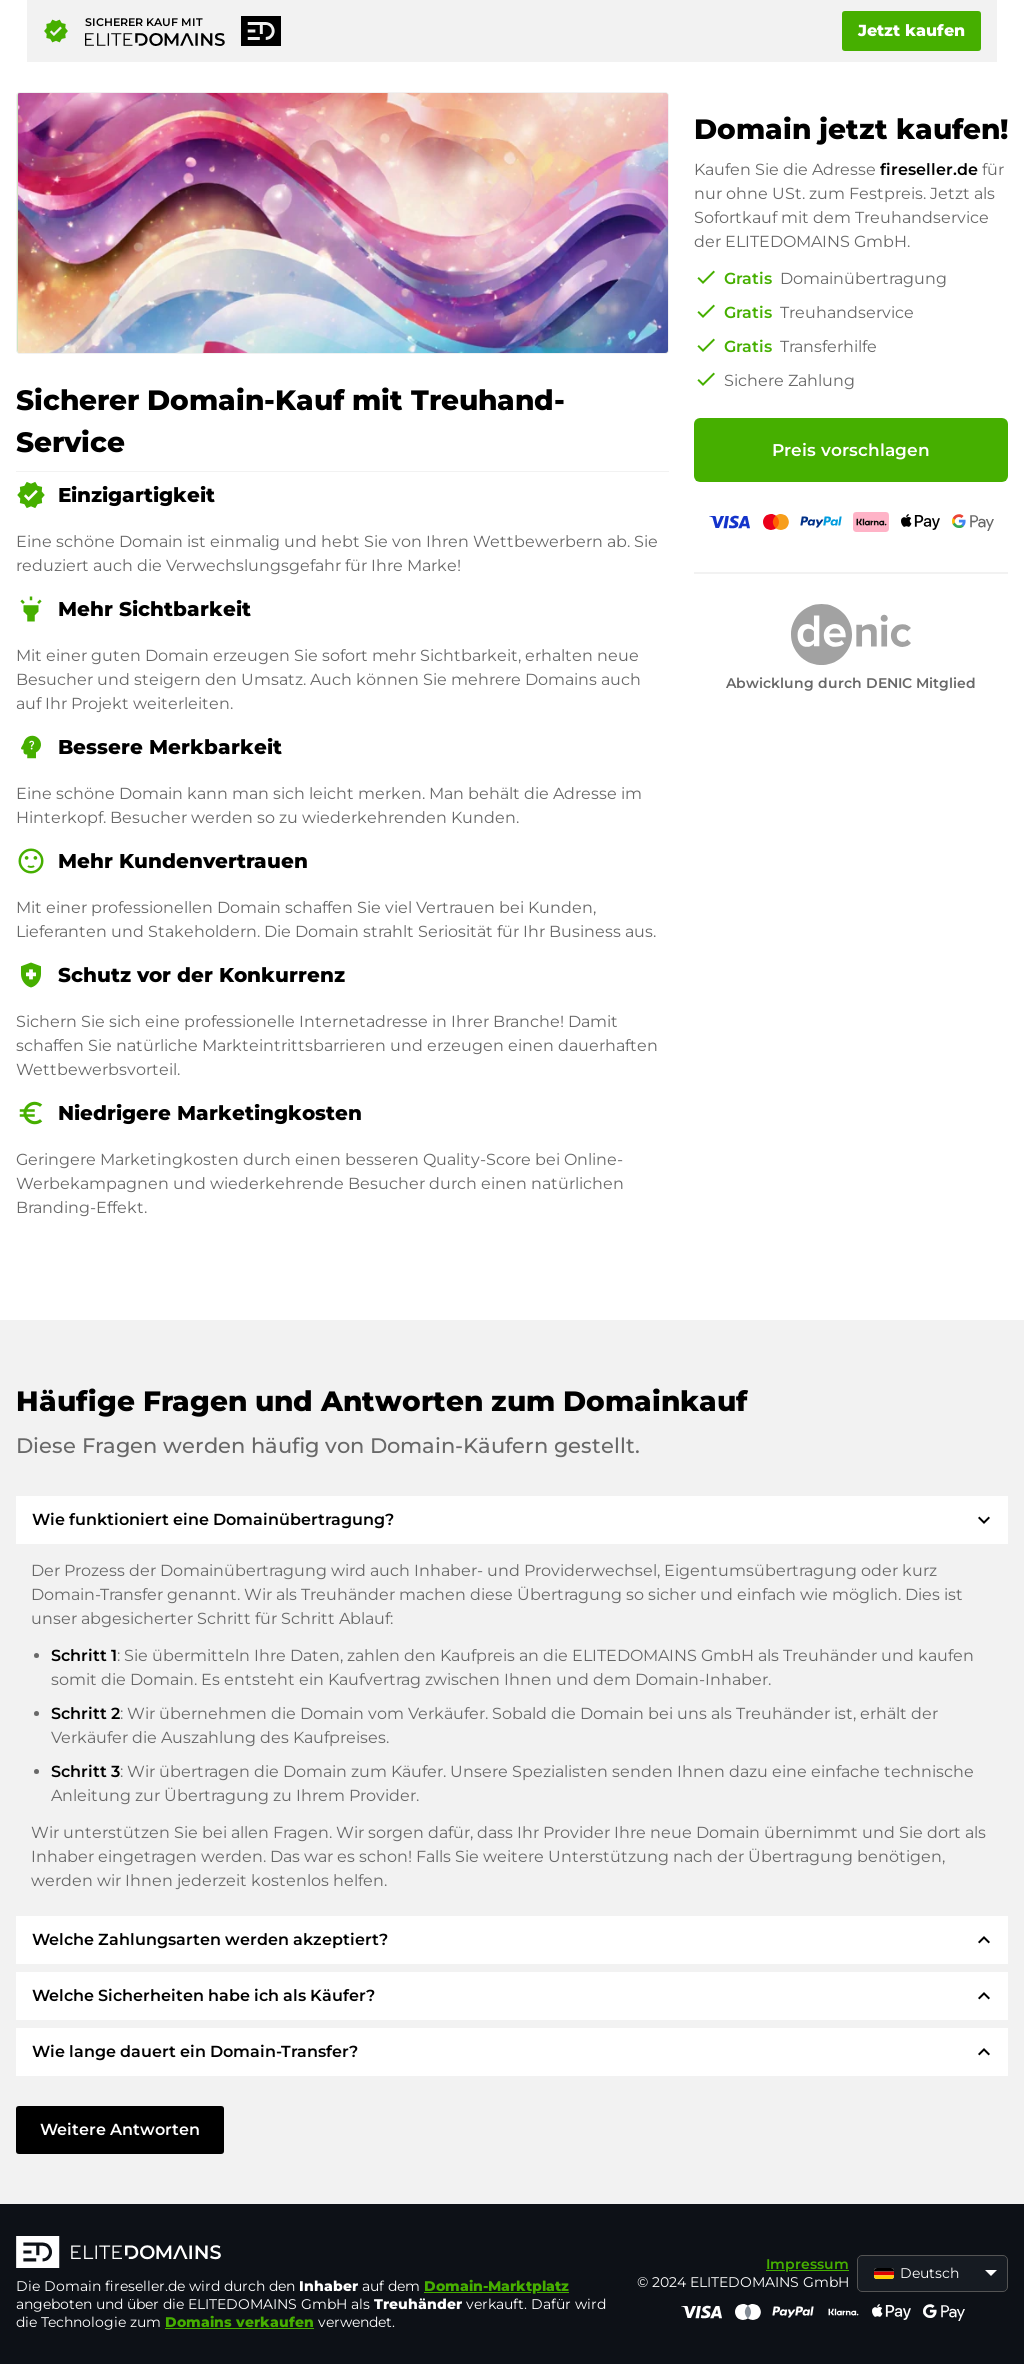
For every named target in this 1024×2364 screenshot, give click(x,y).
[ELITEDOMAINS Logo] (316, 2254)
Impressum (807, 2264)
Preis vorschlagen (851, 450)
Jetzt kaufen (911, 30)
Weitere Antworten (120, 2129)
